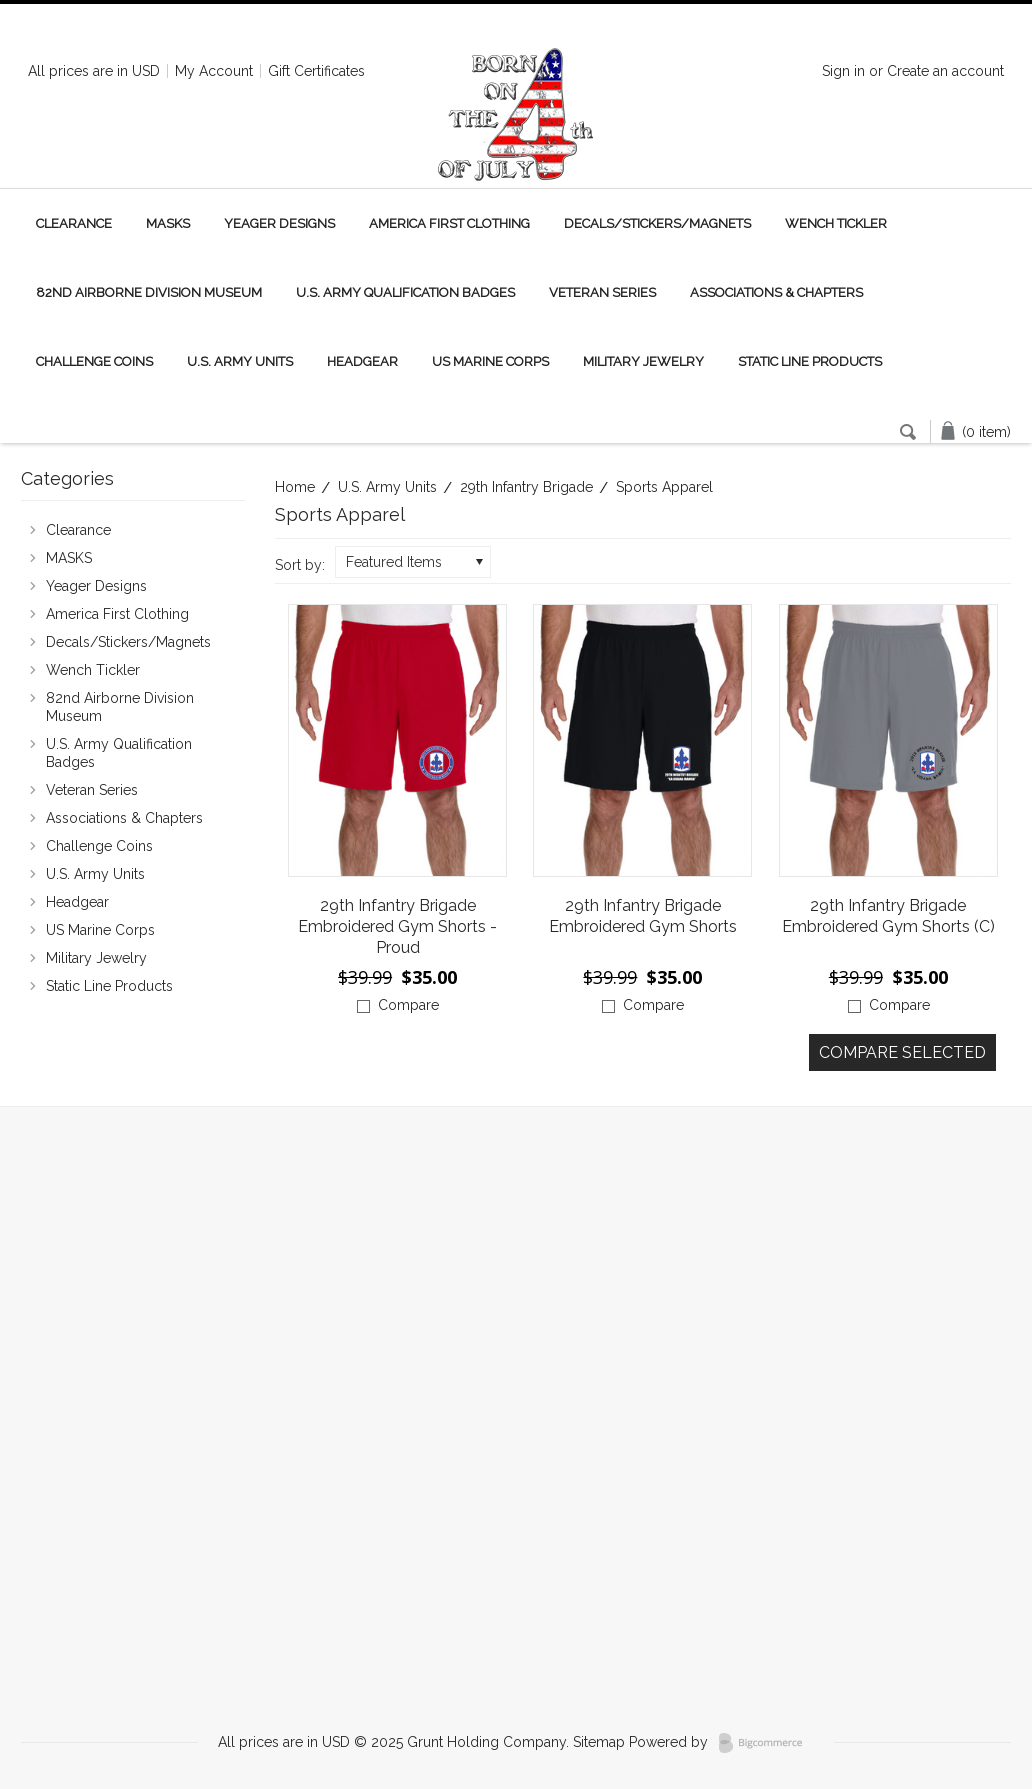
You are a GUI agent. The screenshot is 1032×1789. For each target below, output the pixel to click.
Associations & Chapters (776, 292)
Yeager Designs (279, 223)
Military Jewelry (643, 361)
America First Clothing (449, 223)
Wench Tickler (836, 223)
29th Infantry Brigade (526, 487)
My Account (214, 71)
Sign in (843, 71)
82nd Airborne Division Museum (149, 292)
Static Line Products (810, 361)
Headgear (362, 361)
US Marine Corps (490, 361)
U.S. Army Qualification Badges (405, 292)
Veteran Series (602, 292)
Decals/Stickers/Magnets (657, 223)
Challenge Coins (94, 361)
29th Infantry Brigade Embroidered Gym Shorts (643, 916)
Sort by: (300, 565)
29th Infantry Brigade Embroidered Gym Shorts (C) (888, 916)
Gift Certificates (316, 71)
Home (295, 487)
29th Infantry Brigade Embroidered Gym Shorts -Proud (397, 926)
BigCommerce (766, 1743)
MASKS (168, 223)
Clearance (74, 223)
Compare (408, 1005)
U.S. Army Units (240, 361)
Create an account (945, 71)
